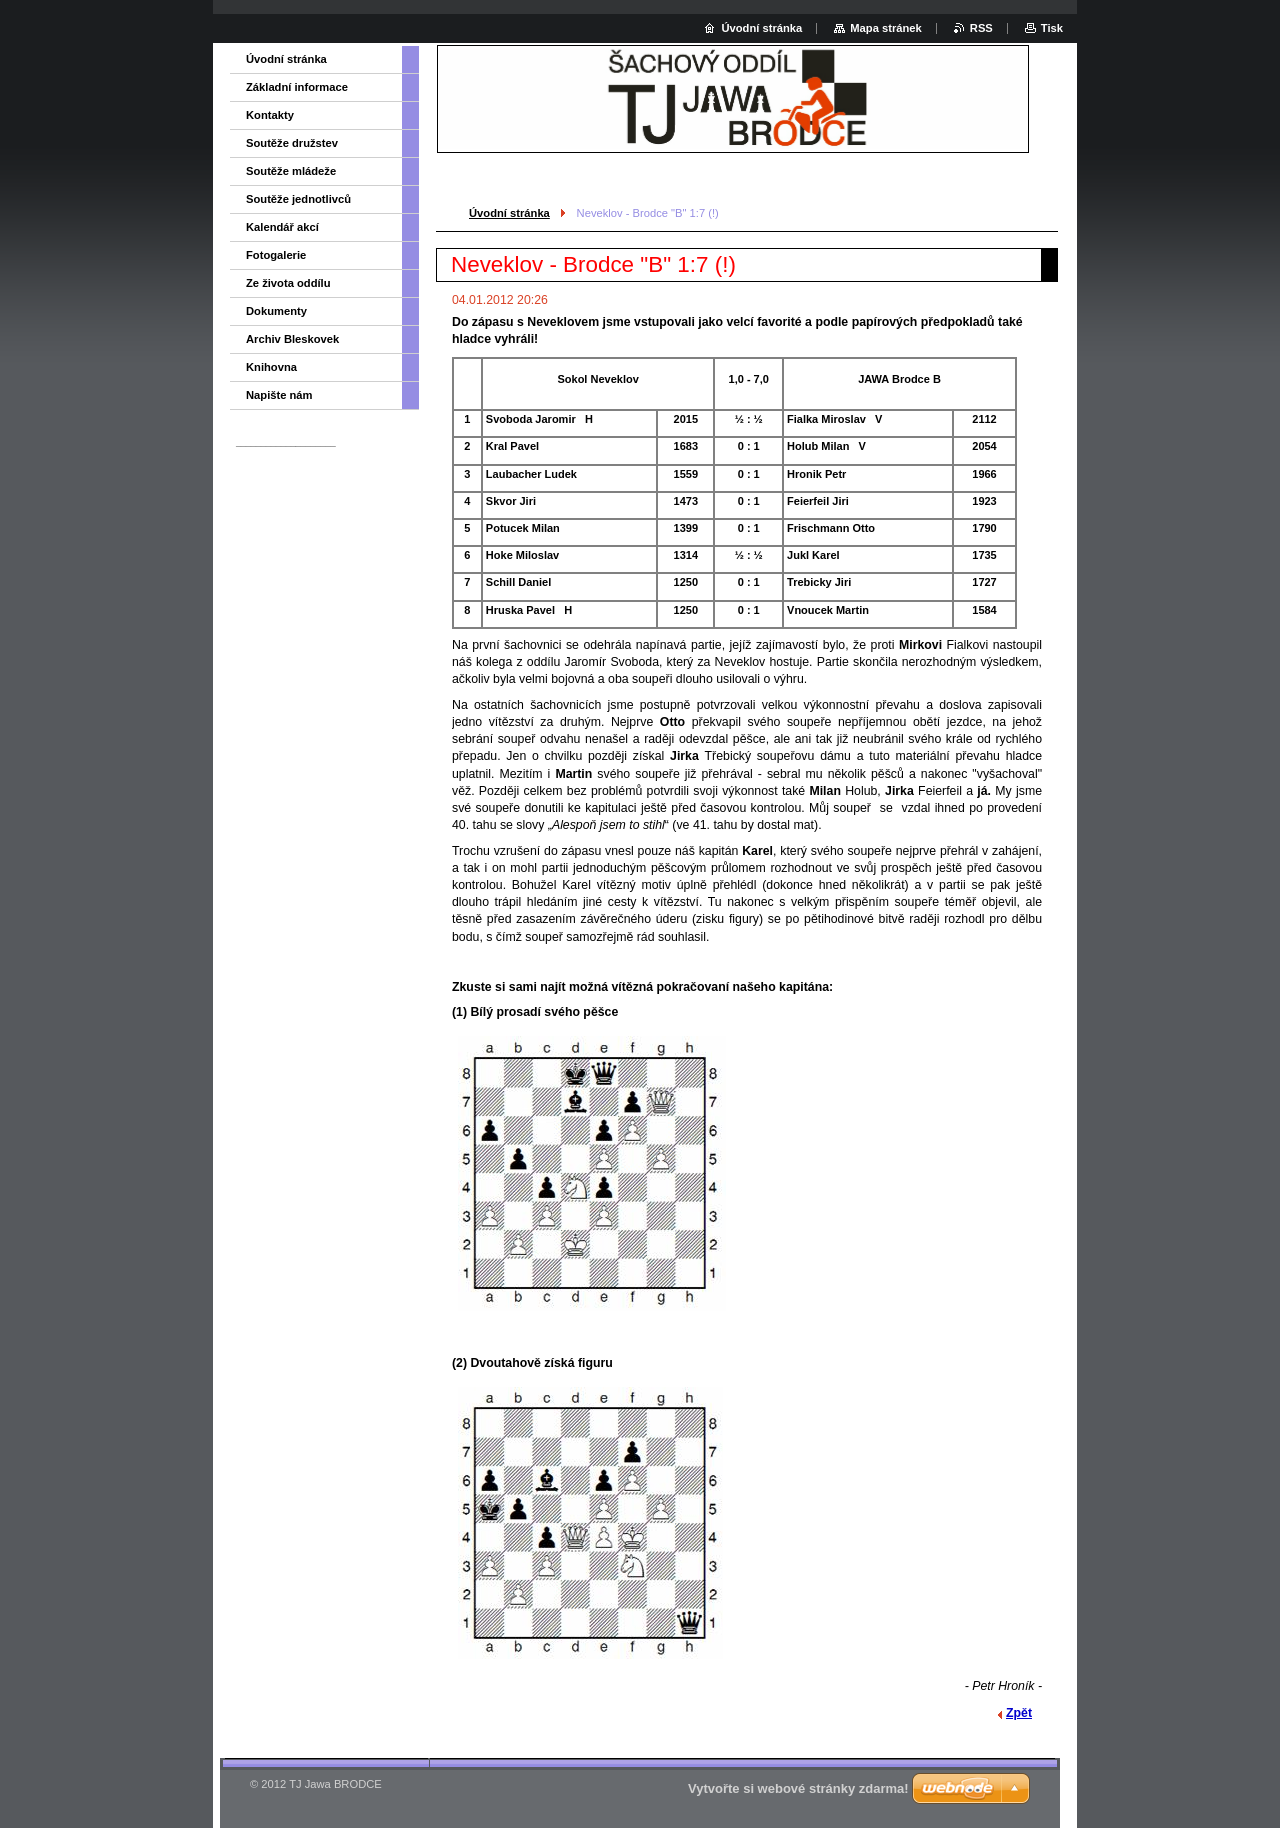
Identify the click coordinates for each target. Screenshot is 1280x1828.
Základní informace (297, 87)
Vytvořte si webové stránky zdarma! (798, 1788)
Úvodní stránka (509, 213)
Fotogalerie (276, 255)
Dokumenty (276, 311)
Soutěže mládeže (291, 171)
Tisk (1052, 28)
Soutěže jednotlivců (298, 199)
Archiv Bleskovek (292, 339)
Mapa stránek (886, 28)
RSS (981, 28)
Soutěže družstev (292, 143)
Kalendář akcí (282, 227)
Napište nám (279, 395)
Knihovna (271, 367)
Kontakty (270, 115)
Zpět (1019, 1713)
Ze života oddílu (288, 283)
